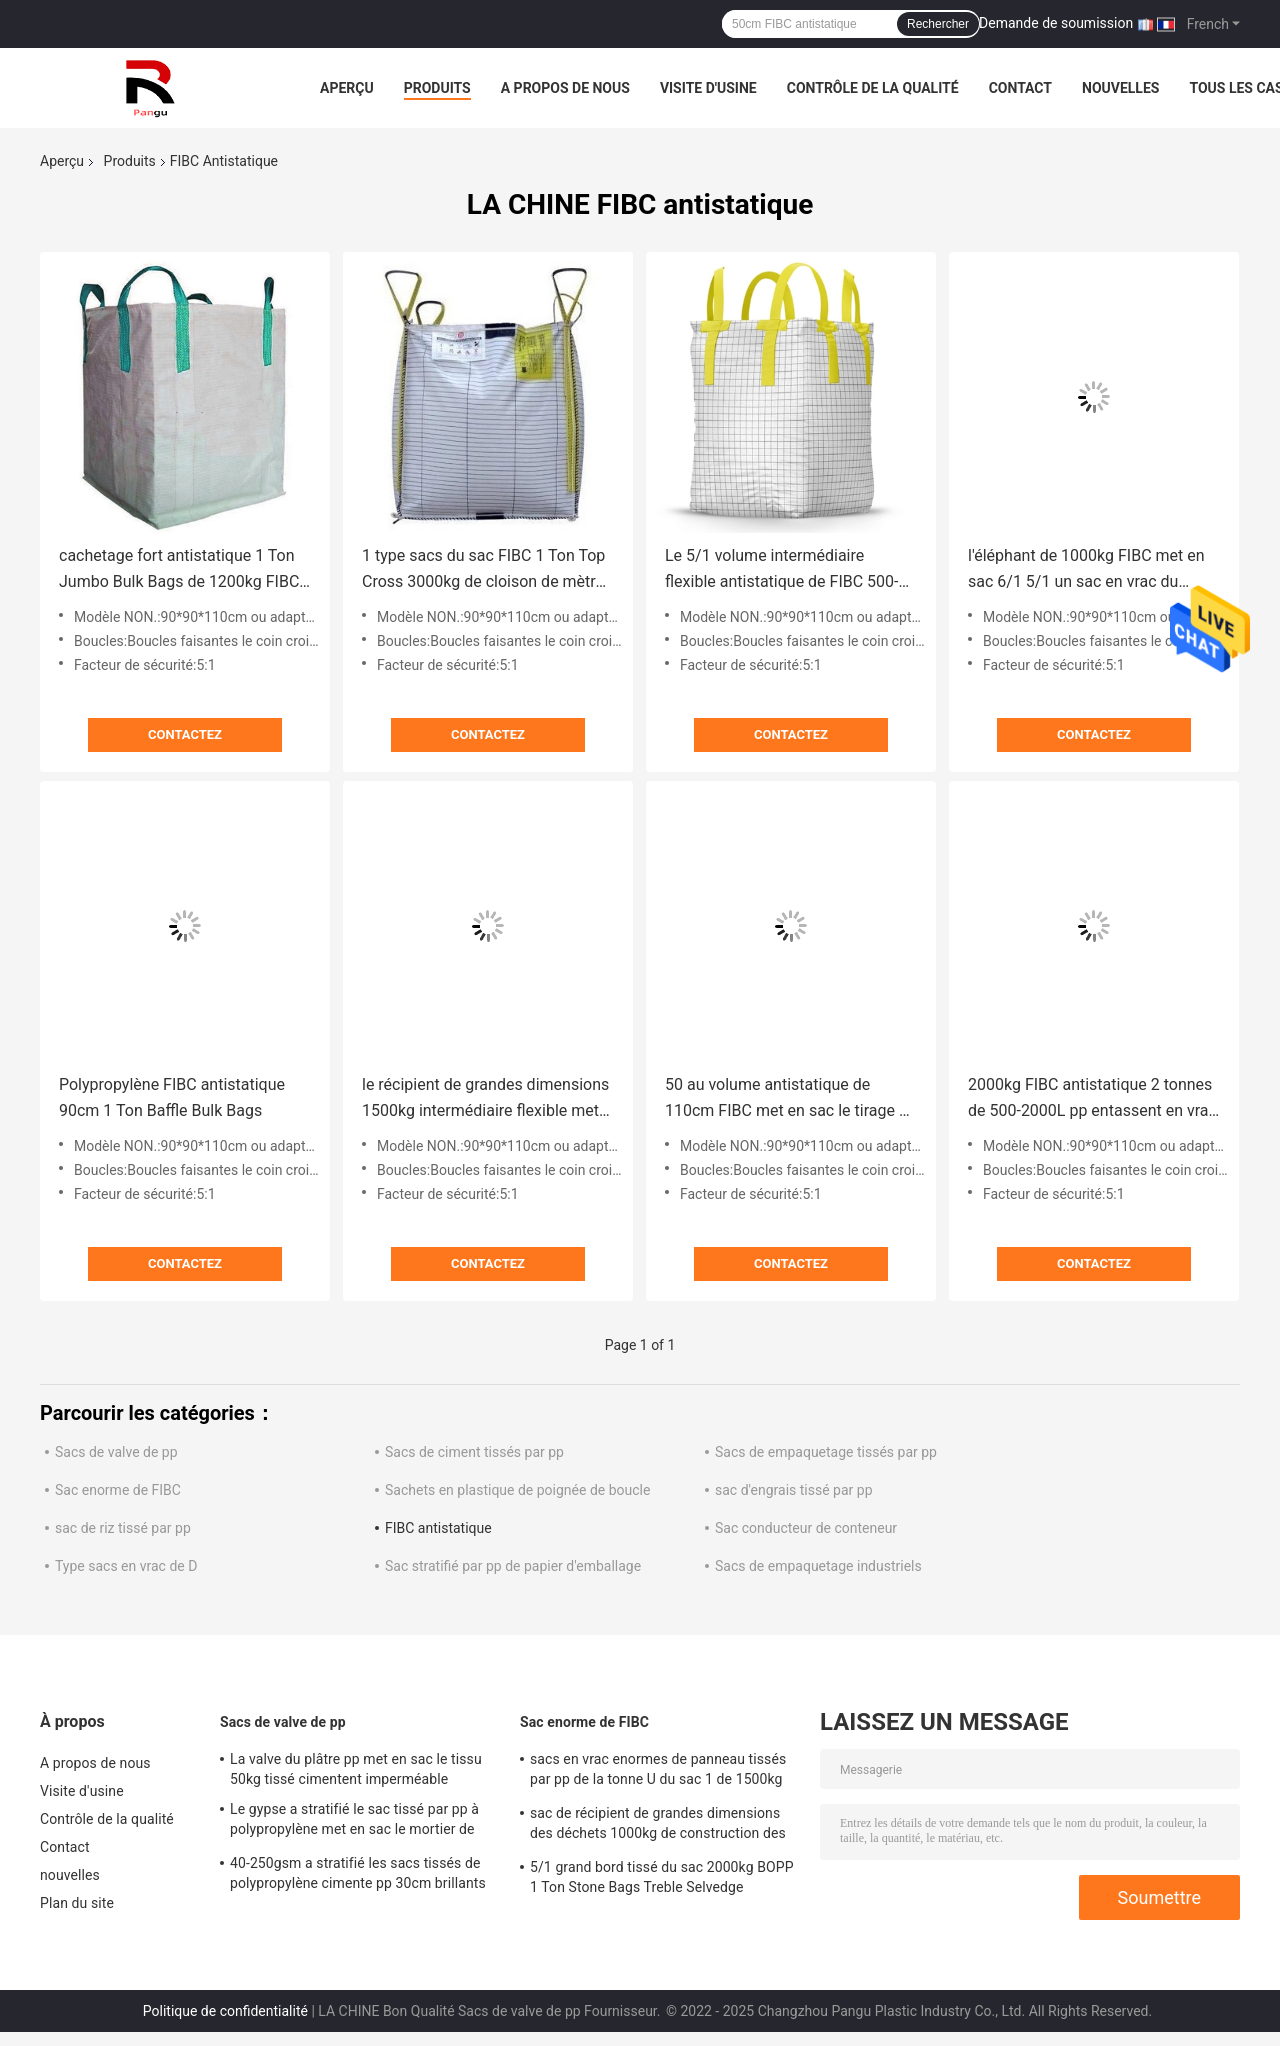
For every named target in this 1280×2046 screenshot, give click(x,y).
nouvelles (1120, 88)
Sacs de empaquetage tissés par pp (826, 1452)
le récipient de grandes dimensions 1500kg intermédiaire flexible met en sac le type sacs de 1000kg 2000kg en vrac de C (485, 1099)
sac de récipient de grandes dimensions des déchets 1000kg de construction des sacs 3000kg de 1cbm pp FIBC (658, 1826)
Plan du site (77, 1903)
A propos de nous (565, 88)
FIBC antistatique (438, 1528)
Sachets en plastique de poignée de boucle (517, 1490)
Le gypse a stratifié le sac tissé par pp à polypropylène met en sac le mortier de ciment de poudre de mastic (354, 1822)
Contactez (185, 734)
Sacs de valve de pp (116, 1452)
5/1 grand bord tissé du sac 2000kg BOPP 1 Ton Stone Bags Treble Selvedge (662, 1877)
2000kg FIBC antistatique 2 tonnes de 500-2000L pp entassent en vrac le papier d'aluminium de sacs (1092, 1099)
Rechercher (938, 24)
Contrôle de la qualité (873, 88)
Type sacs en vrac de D (126, 1566)
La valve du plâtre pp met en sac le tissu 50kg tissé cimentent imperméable (356, 1769)
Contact (1020, 88)
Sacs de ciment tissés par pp (474, 1452)
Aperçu (347, 88)
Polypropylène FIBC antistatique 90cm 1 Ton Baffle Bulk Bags (172, 1097)
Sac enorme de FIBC (118, 1490)
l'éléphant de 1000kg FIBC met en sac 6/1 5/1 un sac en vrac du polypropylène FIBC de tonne (1086, 570)
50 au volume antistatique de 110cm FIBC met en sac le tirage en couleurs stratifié (790, 1099)
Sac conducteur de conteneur (806, 1528)
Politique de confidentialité (225, 2011)
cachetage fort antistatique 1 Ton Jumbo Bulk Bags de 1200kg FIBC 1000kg (179, 570)
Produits (437, 88)
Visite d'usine (708, 88)
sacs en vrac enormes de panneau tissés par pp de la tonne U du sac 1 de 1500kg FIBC (658, 1772)
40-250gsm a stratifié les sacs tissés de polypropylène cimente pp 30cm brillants (358, 1873)
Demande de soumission (1056, 23)
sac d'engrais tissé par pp (794, 1490)
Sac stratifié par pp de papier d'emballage (513, 1566)
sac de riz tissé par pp (123, 1528)
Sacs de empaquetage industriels (818, 1566)
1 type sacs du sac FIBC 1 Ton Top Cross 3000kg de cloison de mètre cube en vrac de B (483, 570)
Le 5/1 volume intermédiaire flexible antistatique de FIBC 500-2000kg (782, 570)
